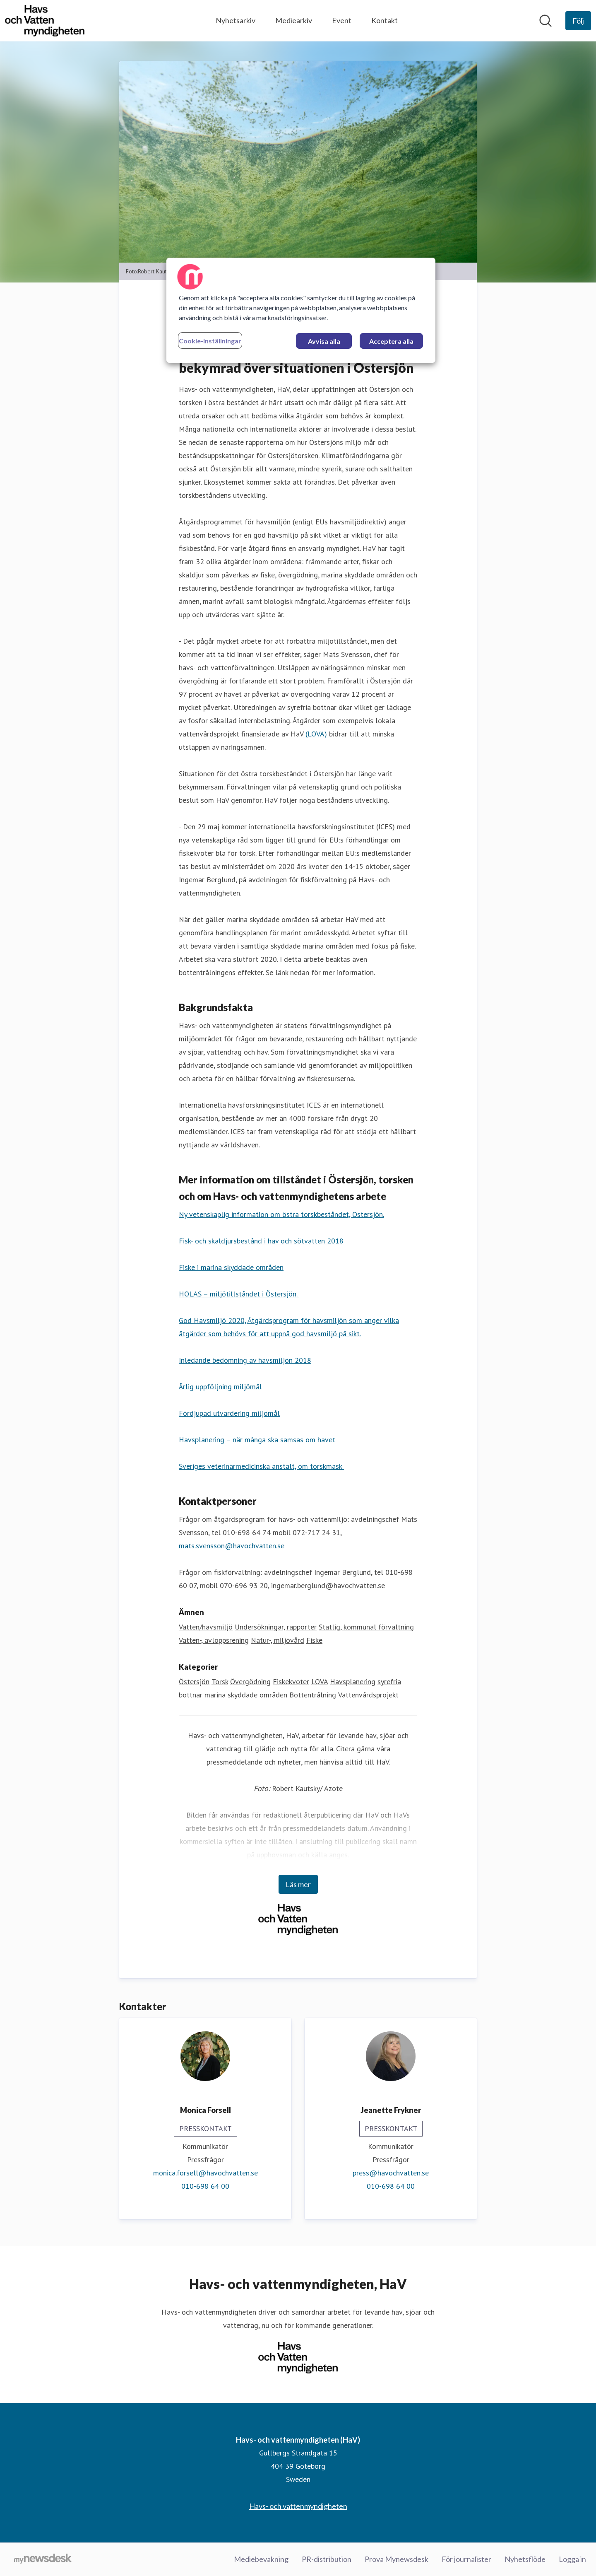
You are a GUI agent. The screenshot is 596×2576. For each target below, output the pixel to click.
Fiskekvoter (291, 1681)
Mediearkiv (293, 20)
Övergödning (250, 1681)
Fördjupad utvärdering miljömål (229, 1413)
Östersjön (194, 1681)
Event (341, 20)
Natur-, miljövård (277, 1640)
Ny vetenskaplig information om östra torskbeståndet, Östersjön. (281, 1214)
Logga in (572, 2559)
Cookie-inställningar (210, 341)
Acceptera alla (391, 341)
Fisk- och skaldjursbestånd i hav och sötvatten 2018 (261, 1241)
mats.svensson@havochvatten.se (231, 1545)
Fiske (314, 1640)
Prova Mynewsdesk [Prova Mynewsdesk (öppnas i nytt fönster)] (396, 2559)
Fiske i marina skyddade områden (231, 1267)
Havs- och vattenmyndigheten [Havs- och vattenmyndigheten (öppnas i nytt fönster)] (298, 2506)
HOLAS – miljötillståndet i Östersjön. (239, 1294)
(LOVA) (316, 734)
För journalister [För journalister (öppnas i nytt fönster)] (466, 2559)
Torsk (219, 1681)
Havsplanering (352, 1681)
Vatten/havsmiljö (206, 1627)
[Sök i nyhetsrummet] (545, 20)
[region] (300, 310)
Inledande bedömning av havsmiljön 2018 (245, 1360)
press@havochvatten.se (391, 2173)
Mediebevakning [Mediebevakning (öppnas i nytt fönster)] (261, 2559)
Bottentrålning (312, 1695)
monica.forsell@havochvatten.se (205, 2173)
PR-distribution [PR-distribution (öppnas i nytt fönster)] (326, 2559)
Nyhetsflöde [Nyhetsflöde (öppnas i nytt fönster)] (525, 2559)
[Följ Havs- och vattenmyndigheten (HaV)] (578, 20)
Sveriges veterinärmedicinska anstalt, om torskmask (261, 1466)
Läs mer (298, 1884)
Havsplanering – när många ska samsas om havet (257, 1439)
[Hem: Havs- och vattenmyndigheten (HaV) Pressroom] (44, 20)
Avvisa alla (324, 341)
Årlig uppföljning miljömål (220, 1386)
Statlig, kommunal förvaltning (366, 1627)
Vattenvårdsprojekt (368, 1695)
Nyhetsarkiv (235, 20)
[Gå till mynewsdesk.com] (43, 2559)
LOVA (319, 1681)
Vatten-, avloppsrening (214, 1640)
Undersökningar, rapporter (276, 1627)
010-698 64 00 (205, 2186)
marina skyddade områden (245, 1695)
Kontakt (384, 20)
